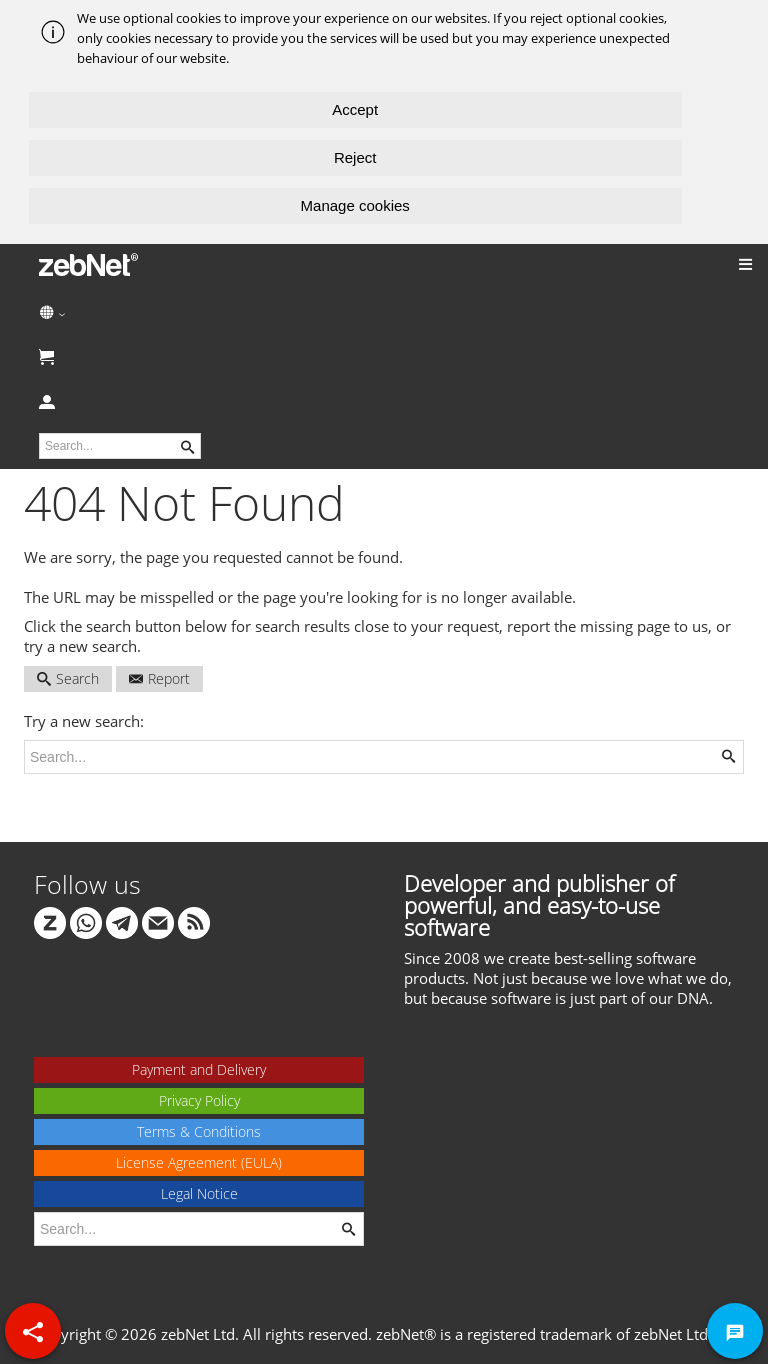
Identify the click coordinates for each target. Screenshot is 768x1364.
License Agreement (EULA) (199, 1162)
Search (68, 678)
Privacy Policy (199, 1100)
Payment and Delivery (199, 1069)
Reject (355, 157)
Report (159, 678)
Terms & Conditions (199, 1131)
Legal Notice (199, 1193)
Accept (355, 109)
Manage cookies (355, 205)
